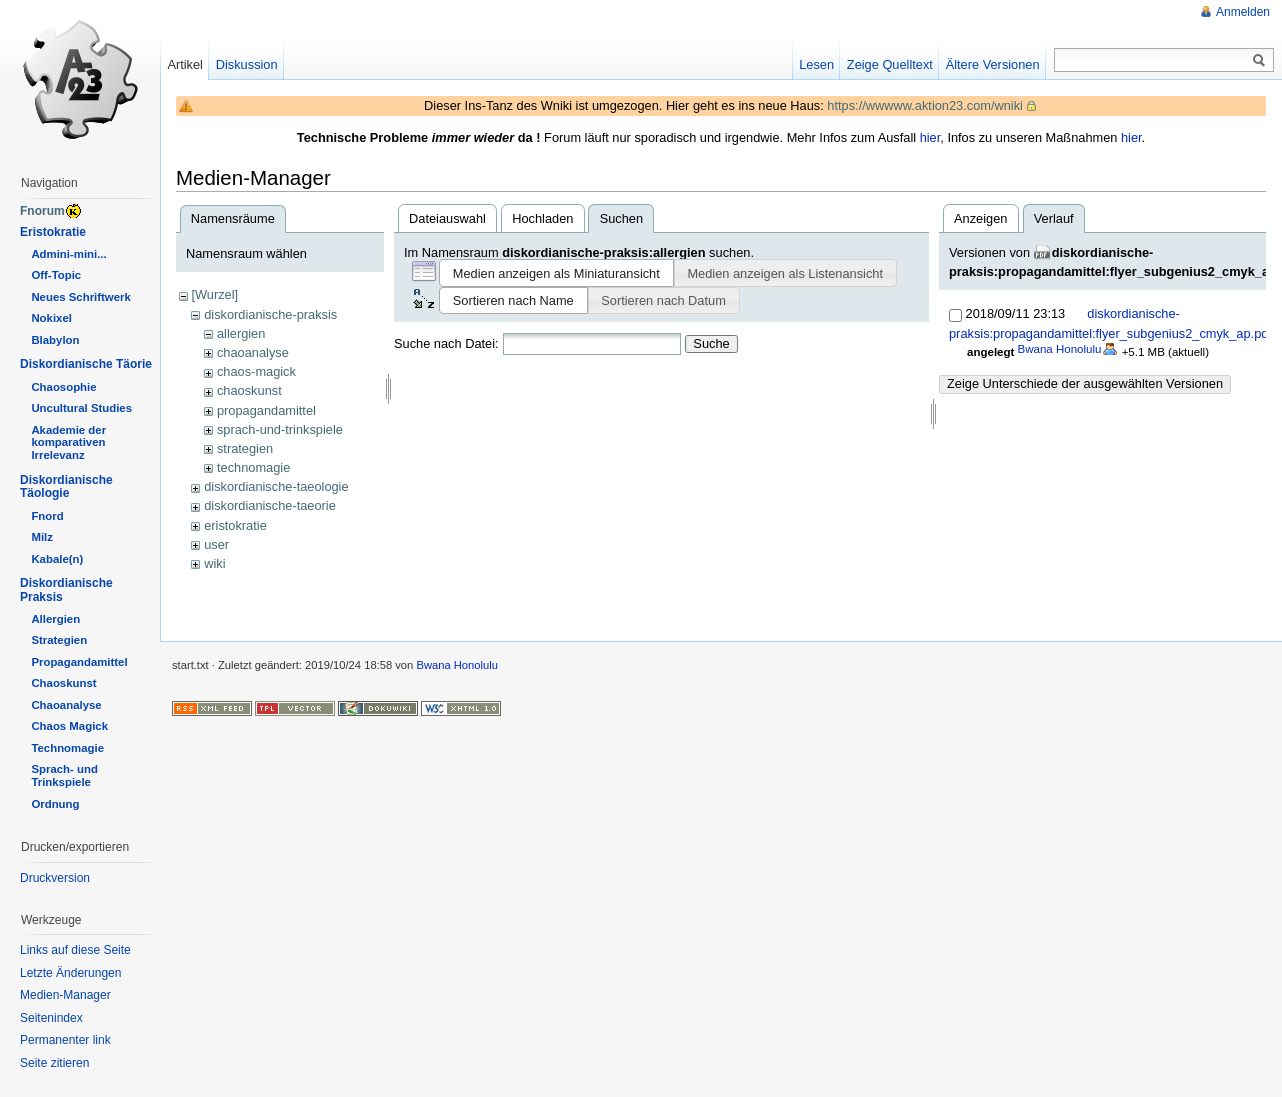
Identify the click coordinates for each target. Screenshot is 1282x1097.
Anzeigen (980, 218)
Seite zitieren (54, 1063)
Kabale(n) (57, 559)
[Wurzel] (214, 294)
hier (930, 137)
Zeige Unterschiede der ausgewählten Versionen (1085, 383)
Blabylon (55, 340)
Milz (42, 537)
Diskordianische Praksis (66, 590)
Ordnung (55, 804)
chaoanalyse (253, 352)
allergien (241, 333)
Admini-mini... (68, 254)
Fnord (47, 516)
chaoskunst (249, 390)
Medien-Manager (65, 995)
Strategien (59, 640)
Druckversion (55, 878)
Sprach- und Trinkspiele (64, 775)
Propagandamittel (79, 662)
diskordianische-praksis (270, 314)
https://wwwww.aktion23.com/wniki (925, 105)
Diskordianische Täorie (86, 364)
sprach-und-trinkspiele (280, 429)
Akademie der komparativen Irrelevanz (68, 443)
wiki (214, 563)
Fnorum (42, 211)
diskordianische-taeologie (276, 486)
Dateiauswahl (447, 218)
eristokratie (235, 525)
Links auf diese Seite (75, 950)
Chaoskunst (63, 683)
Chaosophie (63, 387)
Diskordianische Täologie (66, 487)
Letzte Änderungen (70, 973)
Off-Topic (56, 275)
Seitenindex (51, 1018)
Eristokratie (53, 232)
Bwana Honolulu (1060, 349)
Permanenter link (65, 1040)
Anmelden (1243, 12)
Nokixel (51, 318)
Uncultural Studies (81, 408)
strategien (245, 448)
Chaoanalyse (66, 705)
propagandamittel (266, 410)
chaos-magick (256, 371)
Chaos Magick (69, 726)
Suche (711, 343)
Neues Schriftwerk (80, 297)
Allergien (55, 619)
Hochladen (542, 218)
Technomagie (67, 748)
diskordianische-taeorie (270, 505)
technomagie (253, 467)
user (216, 544)
